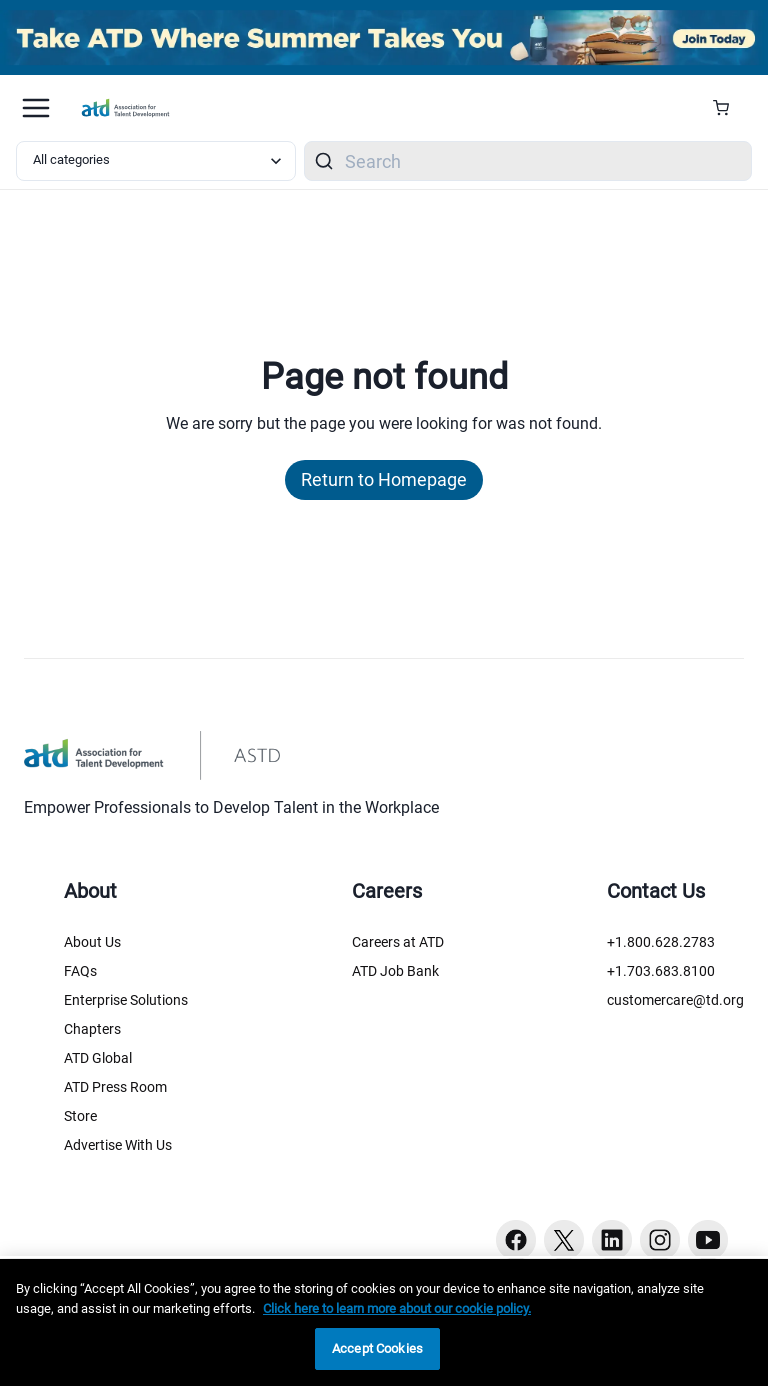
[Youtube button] (708, 1240)
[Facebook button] (516, 1240)
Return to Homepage (384, 479)
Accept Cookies (377, 1348)
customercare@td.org (675, 1000)
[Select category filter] (156, 161)
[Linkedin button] (612, 1240)
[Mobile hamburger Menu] (36, 108)
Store (80, 1116)
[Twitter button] (564, 1240)
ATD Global (98, 1058)
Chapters (92, 1029)
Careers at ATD (398, 942)
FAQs (80, 971)
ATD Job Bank (395, 971)
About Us (92, 942)
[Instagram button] (660, 1240)
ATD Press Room (115, 1087)
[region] (384, 1322)
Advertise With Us (118, 1145)
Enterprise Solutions (126, 1000)
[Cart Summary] (728, 108)
